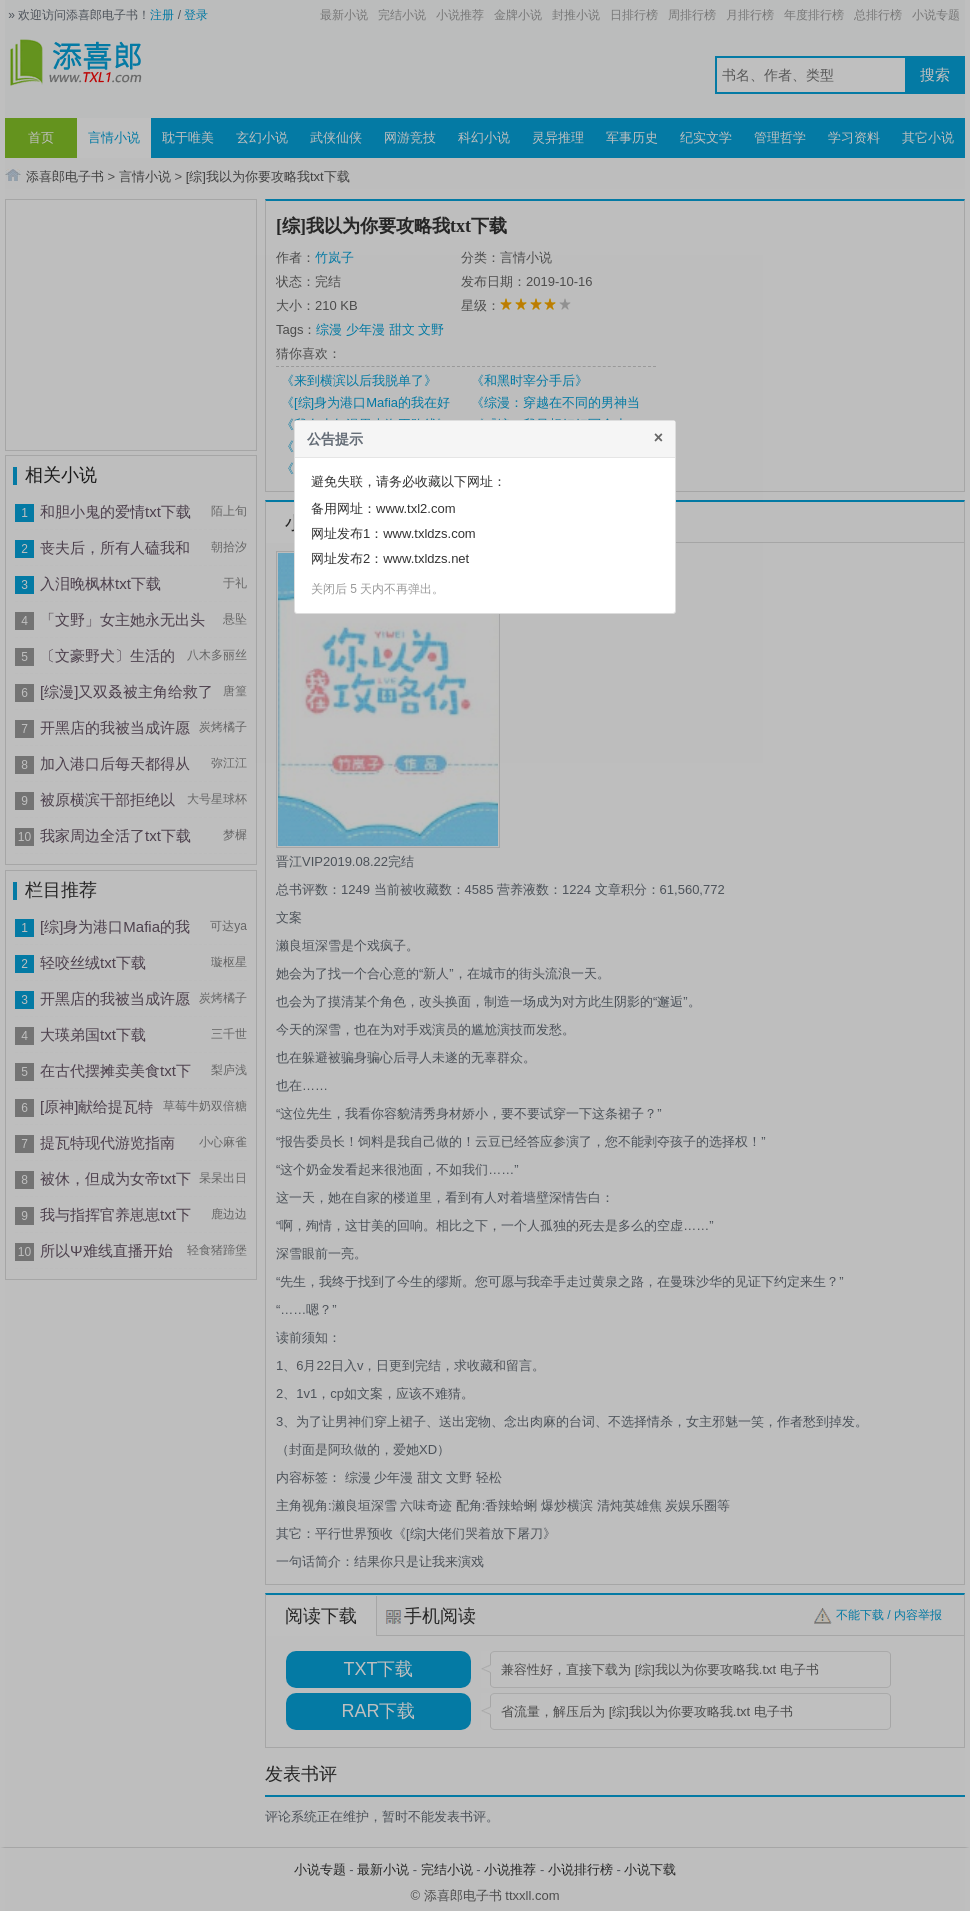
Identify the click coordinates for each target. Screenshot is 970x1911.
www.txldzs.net (426, 558)
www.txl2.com (415, 508)
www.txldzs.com (429, 533)
